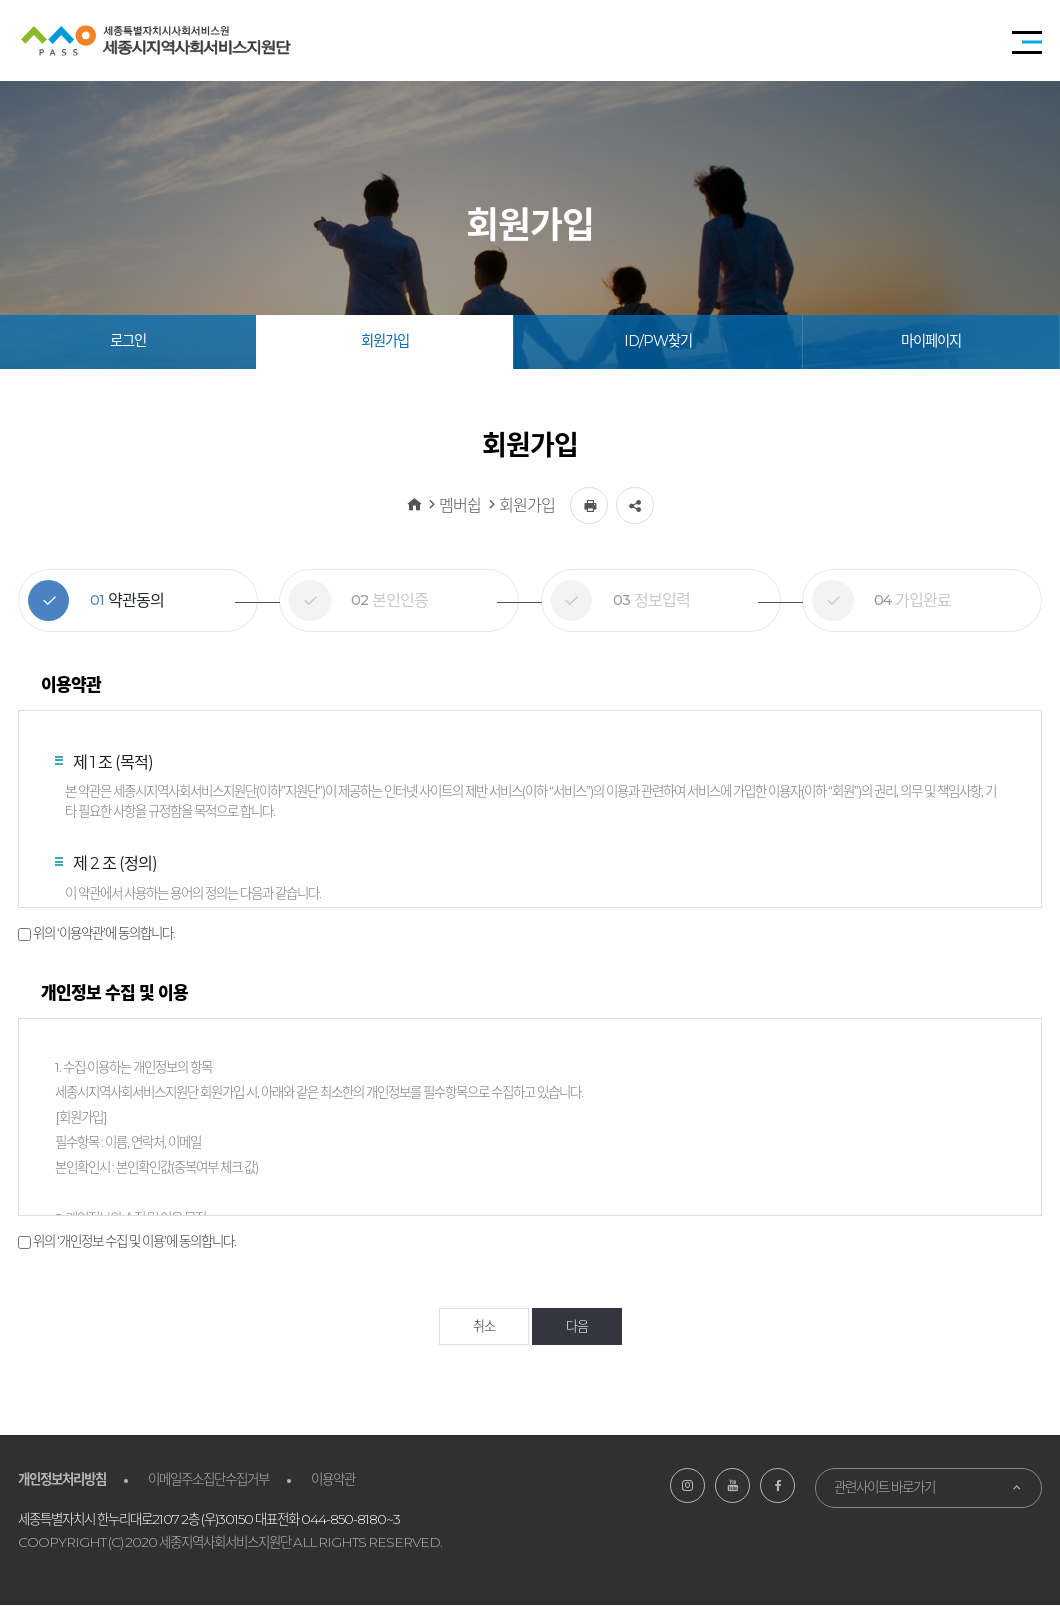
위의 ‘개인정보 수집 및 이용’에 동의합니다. (134, 1241)
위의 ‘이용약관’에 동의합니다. (104, 933)
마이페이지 (931, 341)
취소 (484, 1327)
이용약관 (333, 1480)
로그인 (128, 341)
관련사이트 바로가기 (884, 1488)
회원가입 (385, 341)
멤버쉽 (460, 505)
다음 (577, 1327)
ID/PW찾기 (658, 341)
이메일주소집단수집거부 (208, 1480)
